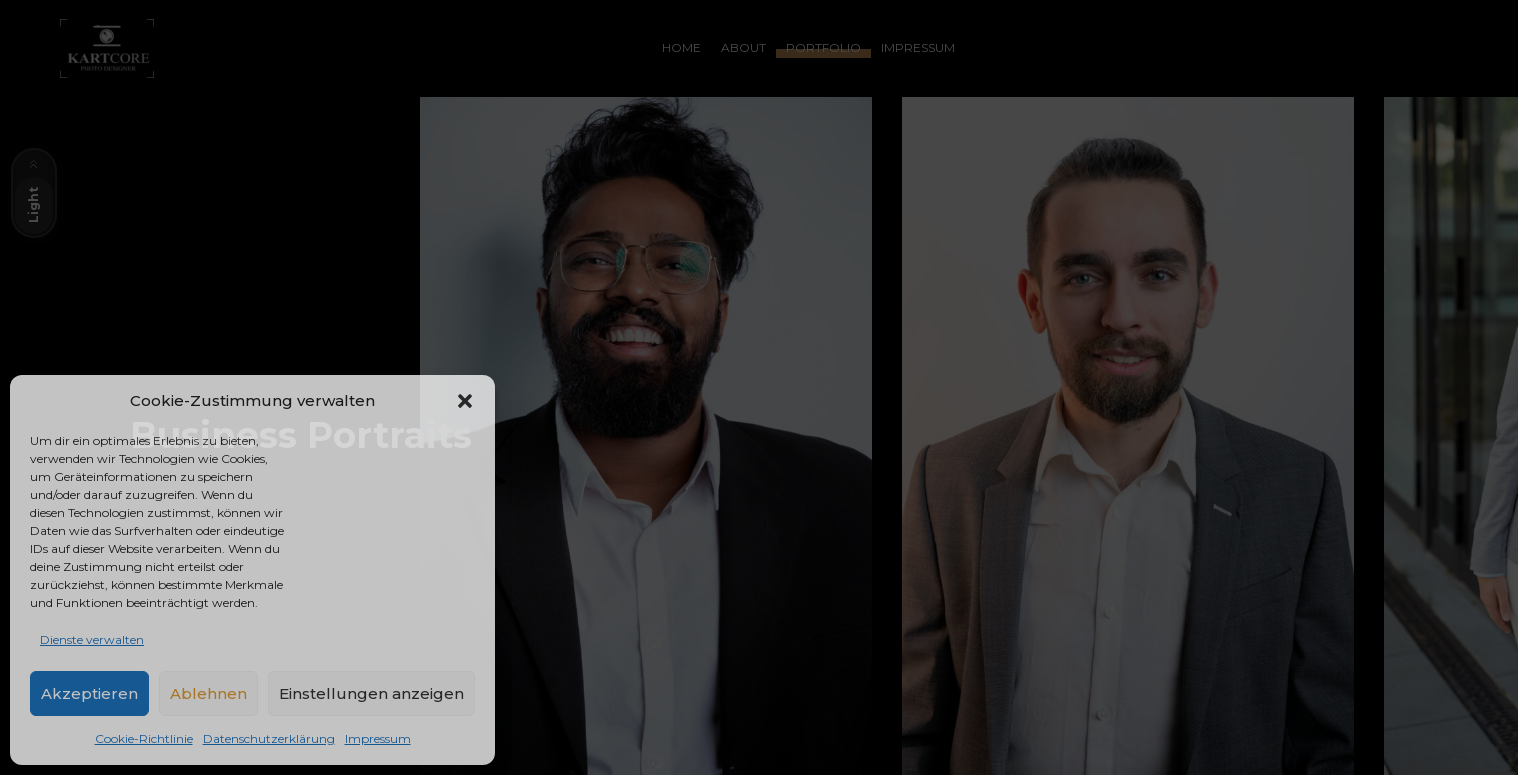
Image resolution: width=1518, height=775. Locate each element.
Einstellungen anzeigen (371, 693)
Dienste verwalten (92, 639)
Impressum (378, 738)
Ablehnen (208, 693)
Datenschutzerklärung (269, 738)
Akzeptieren (89, 693)
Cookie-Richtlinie (144, 738)
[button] (465, 401)
